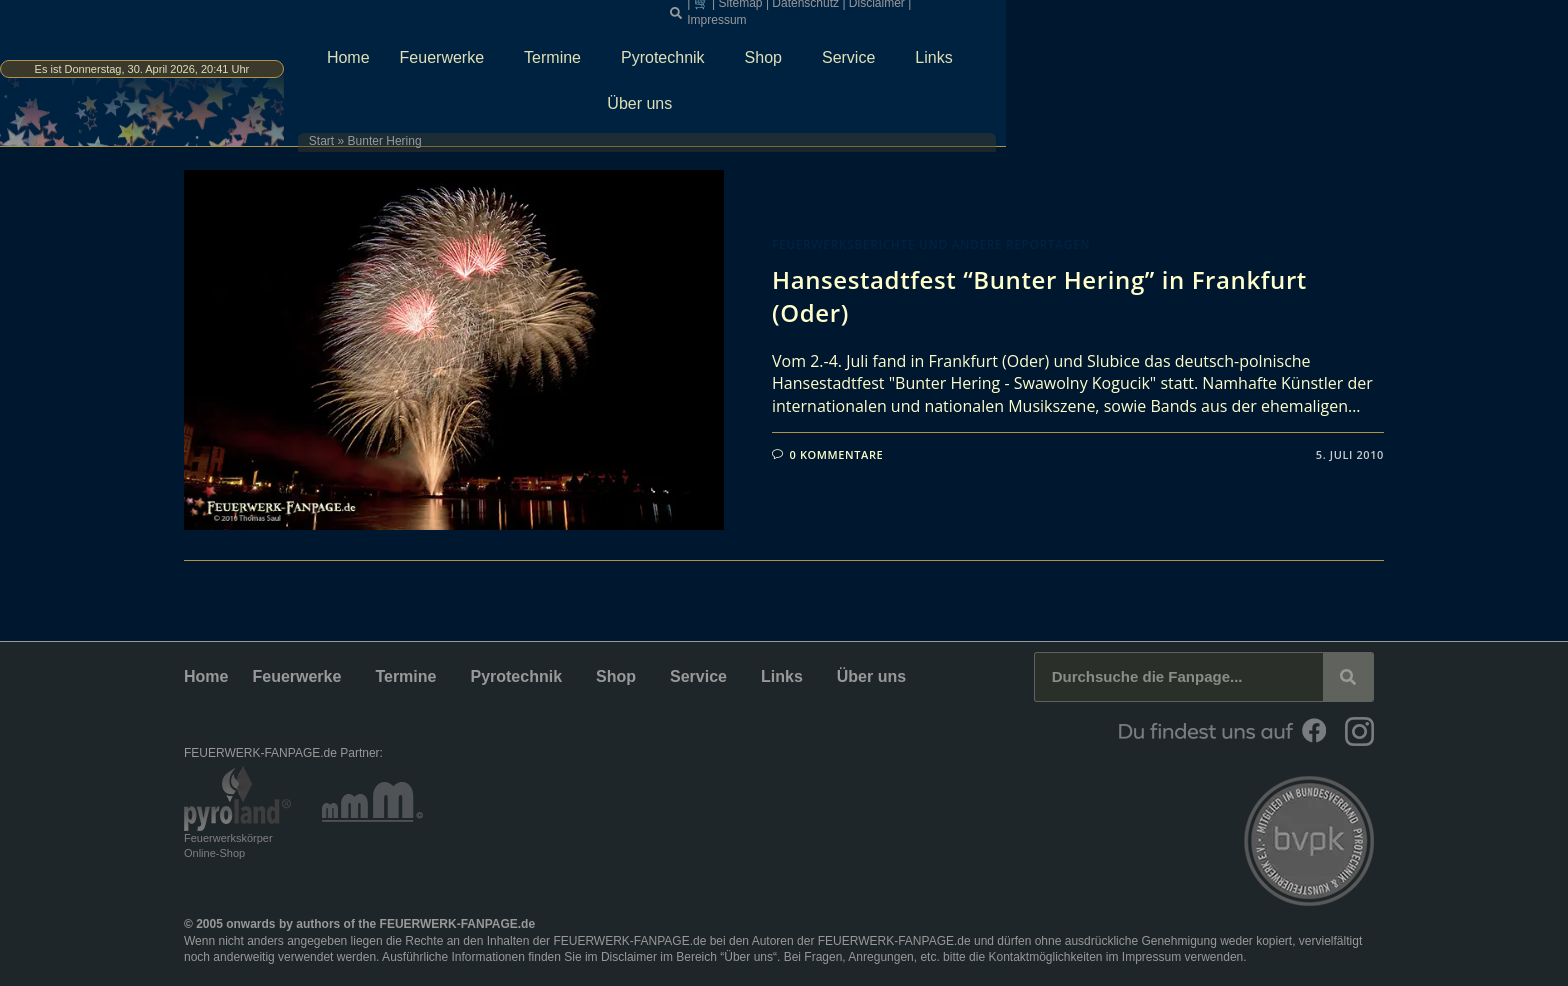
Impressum (1260, 10)
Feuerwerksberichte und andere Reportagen (931, 244)
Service (1109, 47)
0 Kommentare (837, 454)
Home (604, 46)
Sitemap (1057, 10)
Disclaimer (1194, 10)
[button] (993, 11)
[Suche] (1348, 677)
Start (560, 85)
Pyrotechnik (924, 47)
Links (1194, 47)
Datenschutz (1122, 10)
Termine (813, 47)
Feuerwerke (703, 47)
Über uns (1286, 47)
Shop (1024, 47)
